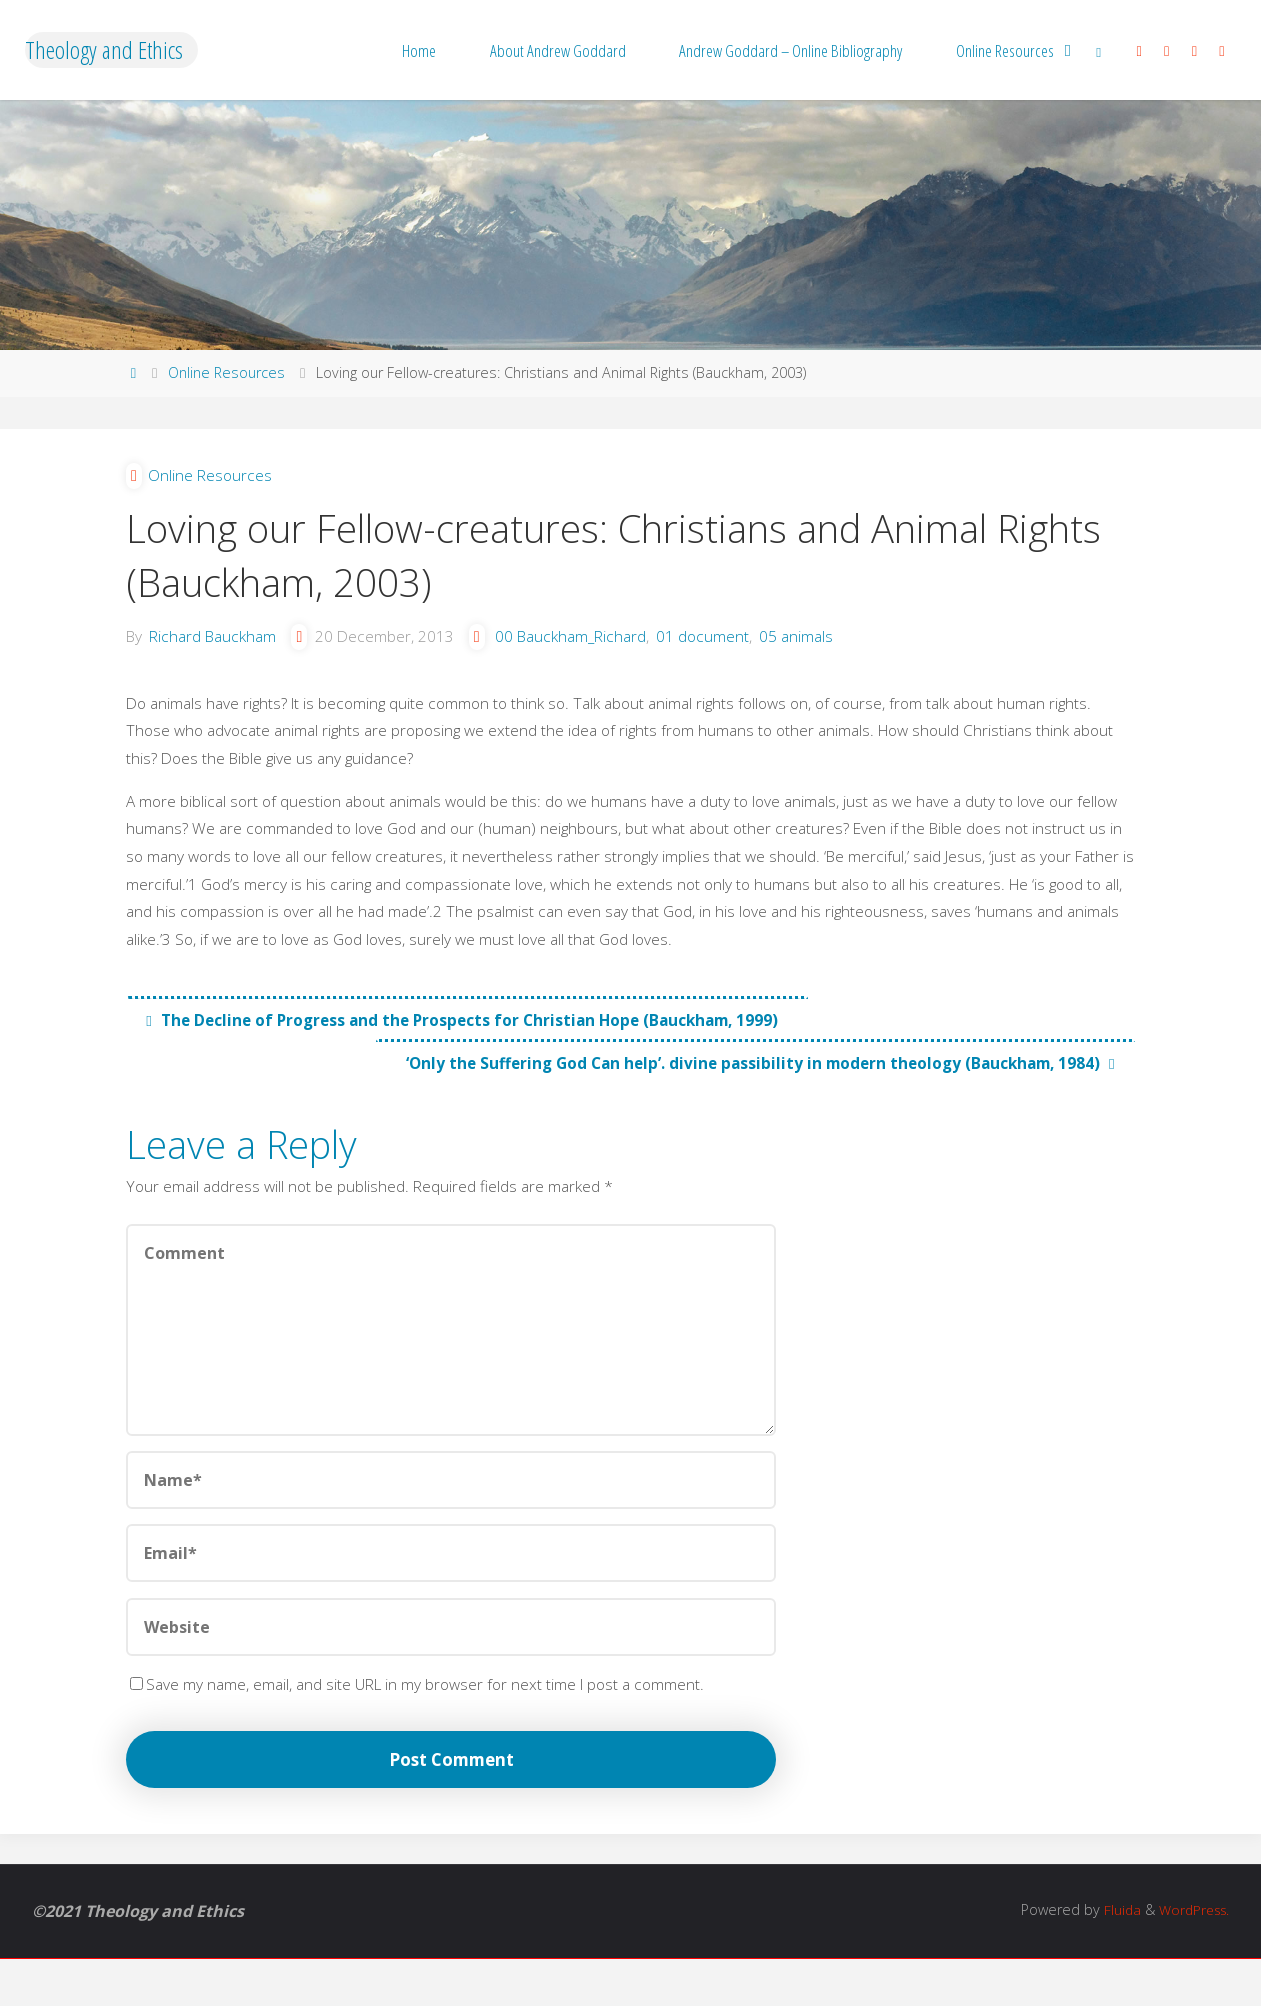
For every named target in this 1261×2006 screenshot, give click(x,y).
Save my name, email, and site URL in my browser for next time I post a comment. (424, 1725)
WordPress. (1190, 1957)
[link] (1099, 50)
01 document (721, 645)
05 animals (816, 645)
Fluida (1113, 1957)
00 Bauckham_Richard (585, 645)
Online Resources (226, 372)
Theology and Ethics (104, 49)
